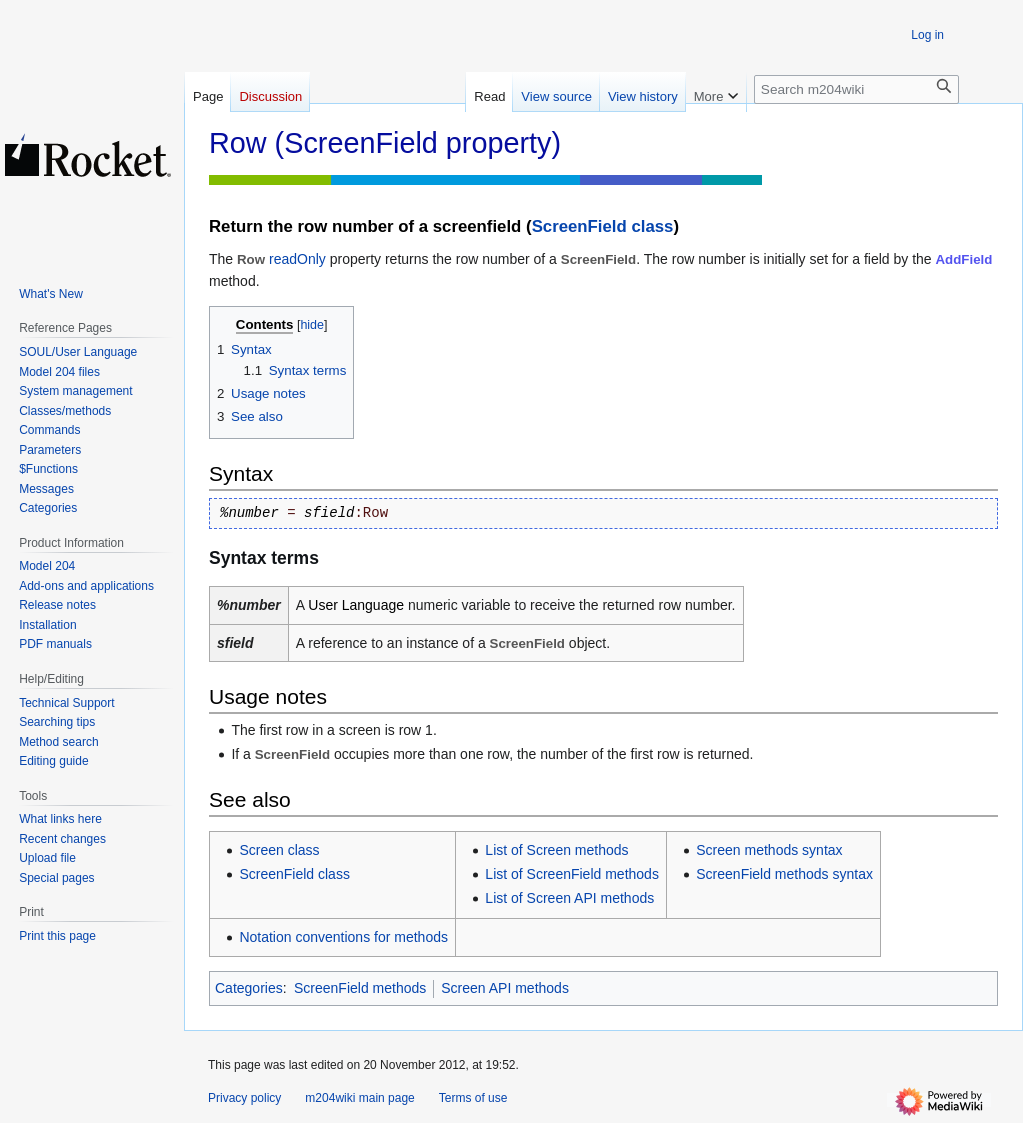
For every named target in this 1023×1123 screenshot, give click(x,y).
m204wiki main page (359, 1098)
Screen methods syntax (769, 850)
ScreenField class (603, 226)
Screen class (279, 850)
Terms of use (473, 1098)
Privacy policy (244, 1098)
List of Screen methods (556, 850)
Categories (249, 988)
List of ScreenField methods (572, 874)
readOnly (297, 259)
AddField (964, 259)
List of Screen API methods (569, 898)
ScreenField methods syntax (784, 874)
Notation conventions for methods (343, 937)
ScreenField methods (360, 988)
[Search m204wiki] (856, 89)
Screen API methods (505, 988)
